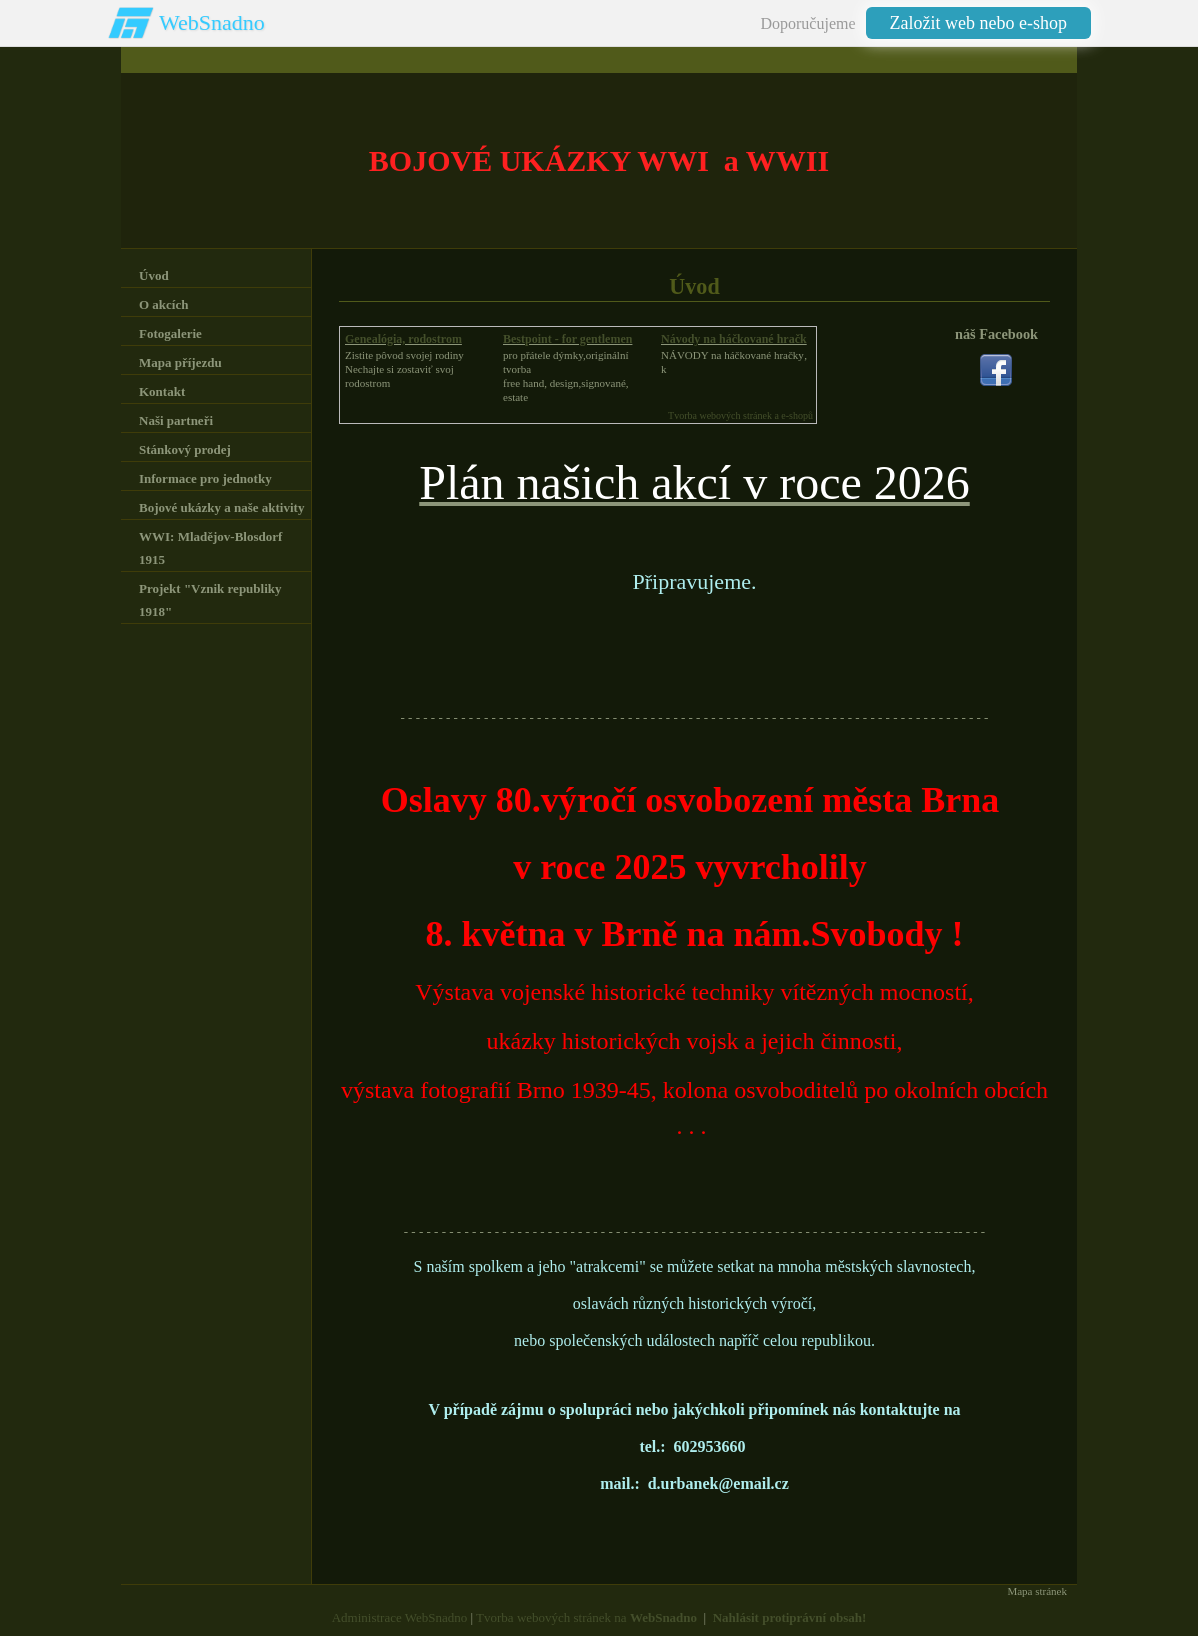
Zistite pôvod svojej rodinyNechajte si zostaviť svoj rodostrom (404, 369)
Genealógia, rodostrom (403, 339)
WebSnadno (212, 22)
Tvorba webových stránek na (586, 1617)
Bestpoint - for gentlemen (567, 339)
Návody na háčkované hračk (734, 339)
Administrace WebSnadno (400, 1617)
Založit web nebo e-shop (978, 23)
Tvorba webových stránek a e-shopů (740, 415)
